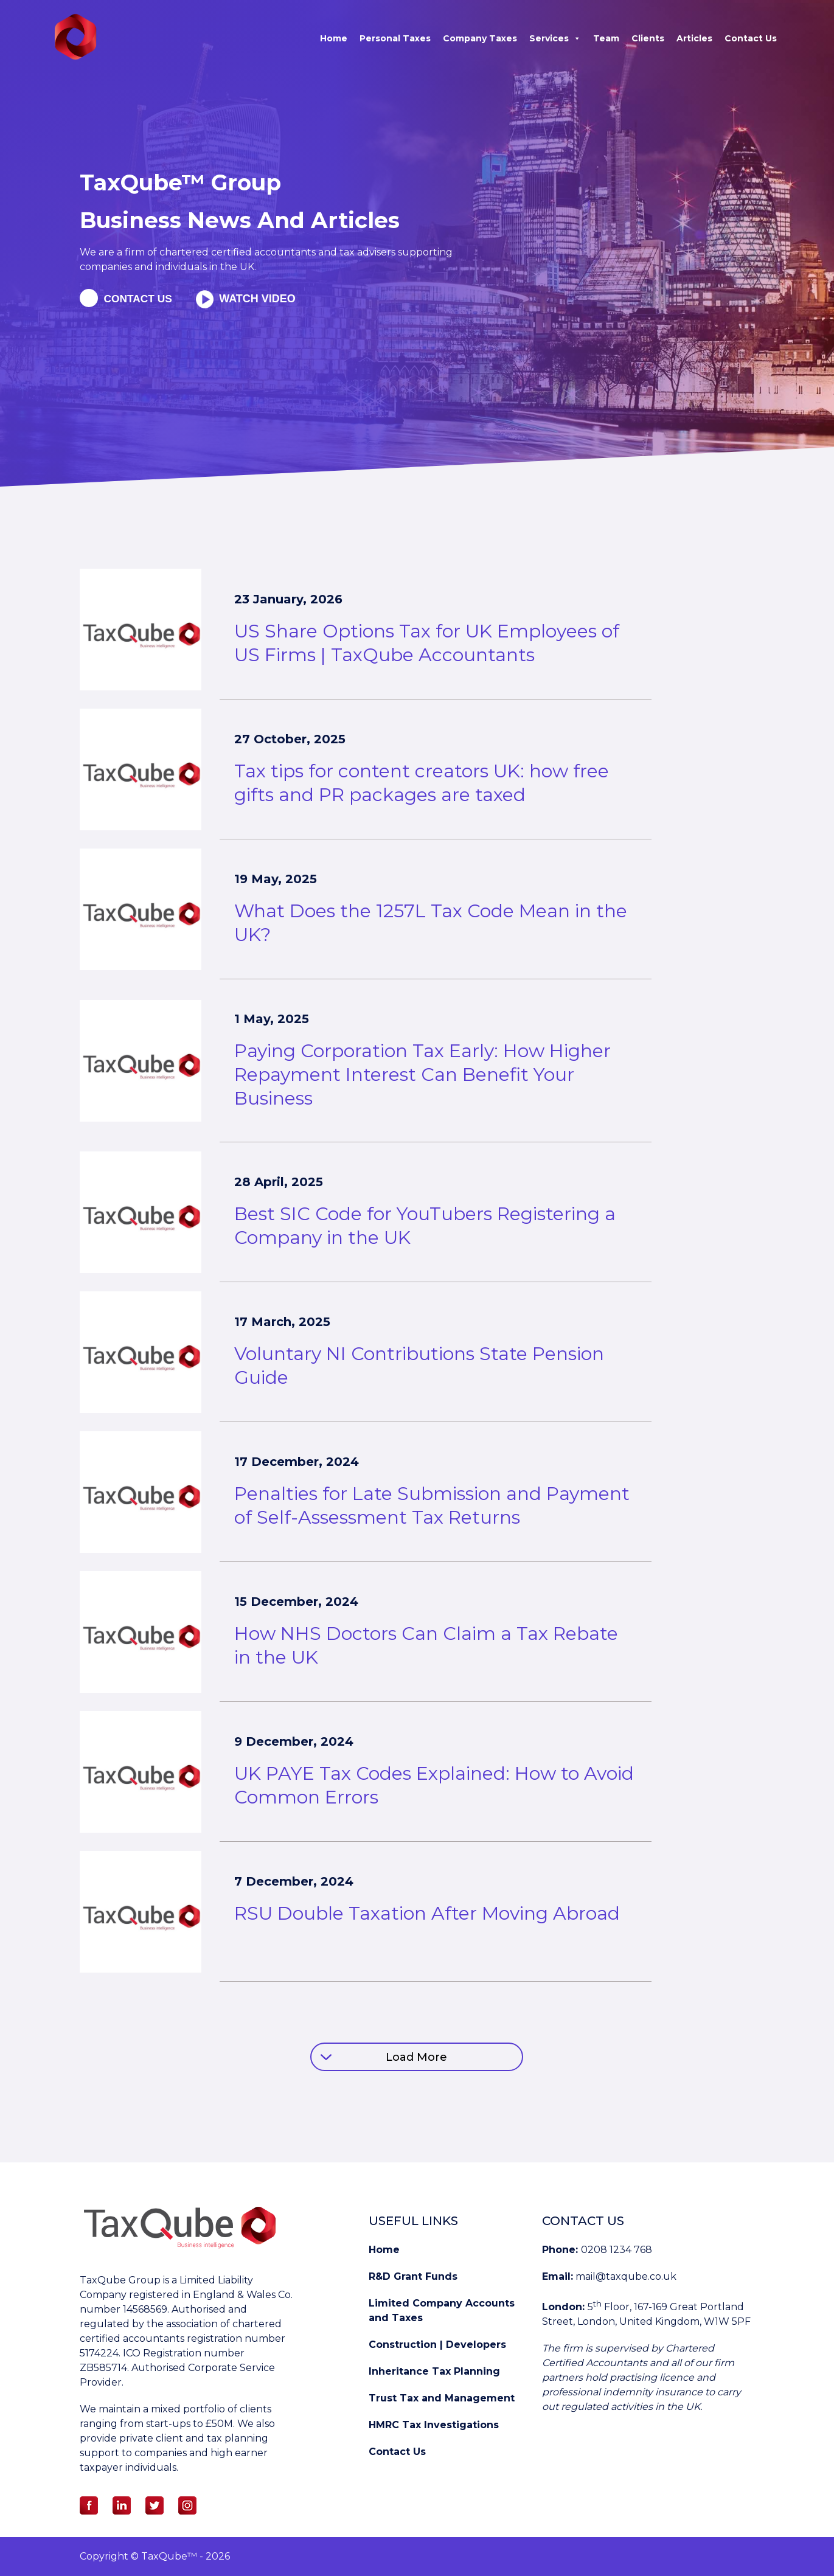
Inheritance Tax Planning (434, 2371)
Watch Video (262, 299)
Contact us (139, 299)
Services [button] (555, 38)
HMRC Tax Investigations (434, 2425)
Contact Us (751, 38)
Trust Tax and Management (442, 2398)
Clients (647, 38)
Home (333, 38)
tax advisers (368, 252)
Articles (694, 38)
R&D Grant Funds (413, 2276)
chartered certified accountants (236, 252)
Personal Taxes (395, 38)
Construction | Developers (437, 2344)
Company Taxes (480, 38)
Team (606, 38)
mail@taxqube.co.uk (625, 2276)
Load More (416, 2057)
